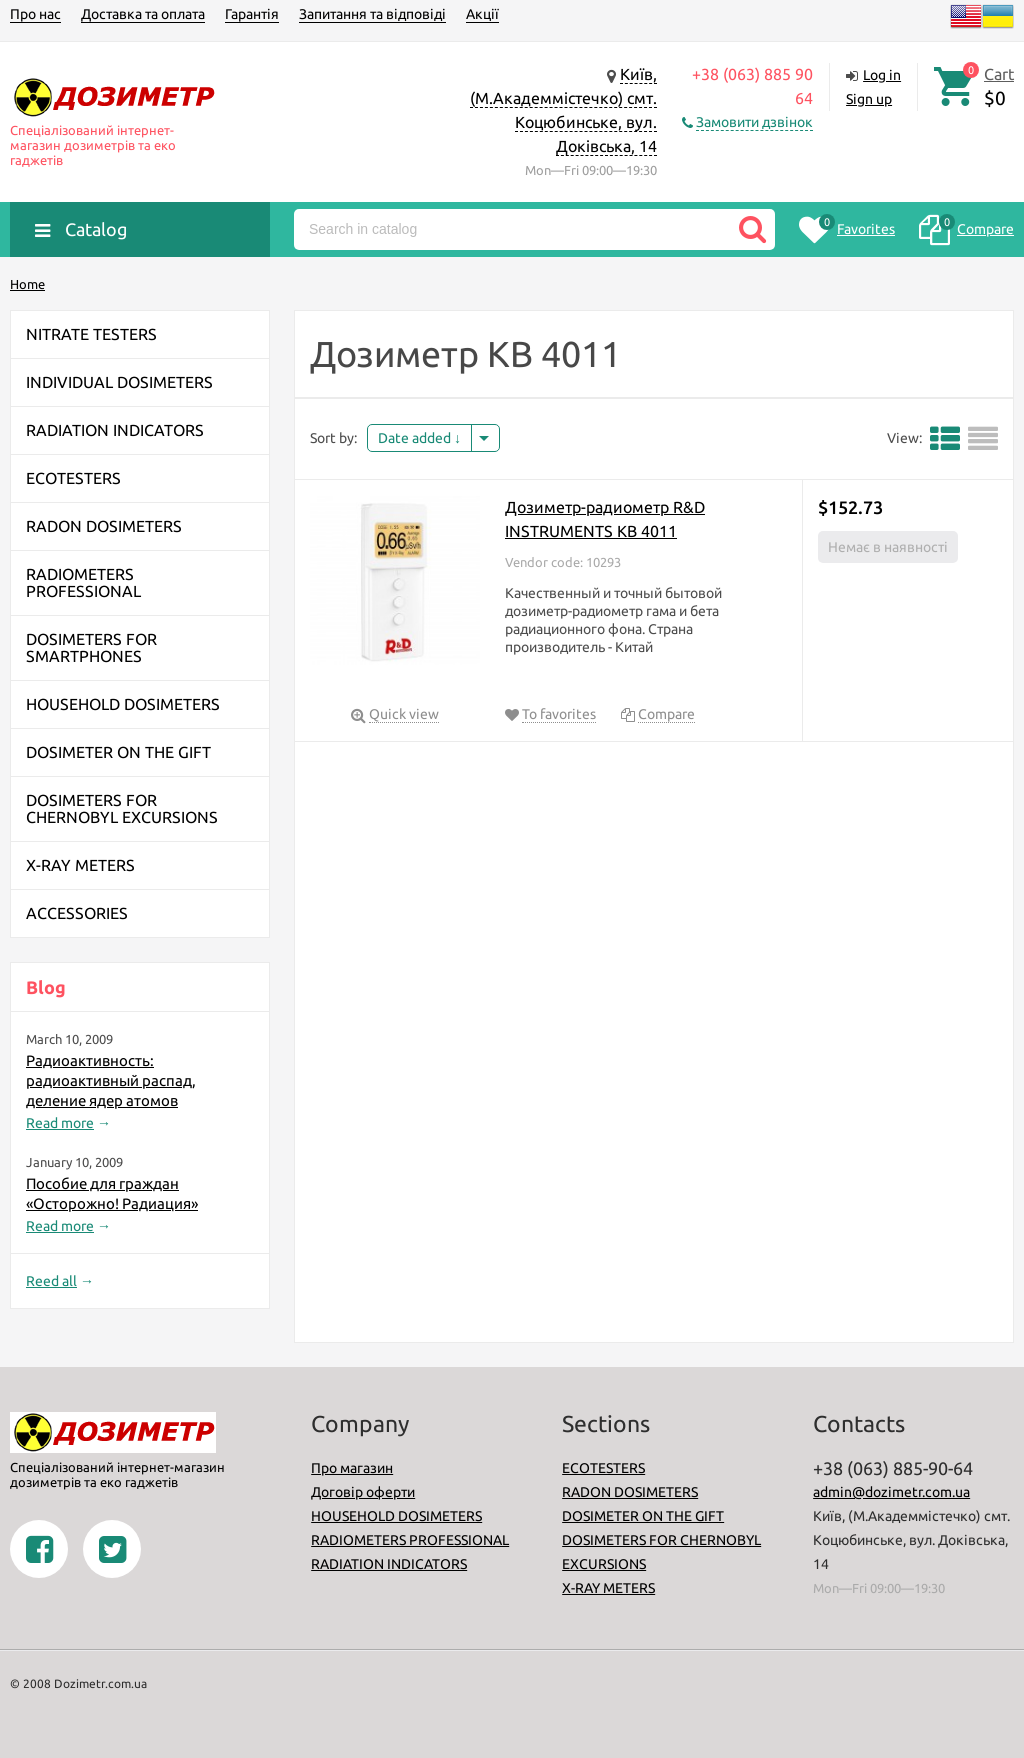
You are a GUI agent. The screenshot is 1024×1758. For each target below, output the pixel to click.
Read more (60, 1123)
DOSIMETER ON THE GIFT (643, 1516)
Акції (482, 14)
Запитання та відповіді (372, 14)
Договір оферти (363, 1492)
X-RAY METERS (608, 1588)
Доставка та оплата (143, 14)
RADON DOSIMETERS (630, 1492)
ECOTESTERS (603, 1468)
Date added (419, 438)
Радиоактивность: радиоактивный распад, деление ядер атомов (111, 1080)
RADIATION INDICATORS (389, 1564)
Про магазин (352, 1468)
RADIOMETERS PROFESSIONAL (410, 1540)
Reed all (51, 1281)
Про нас (35, 14)
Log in (882, 75)
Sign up (869, 99)
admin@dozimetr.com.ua (891, 1492)
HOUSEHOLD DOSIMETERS (396, 1516)
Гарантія (252, 14)
